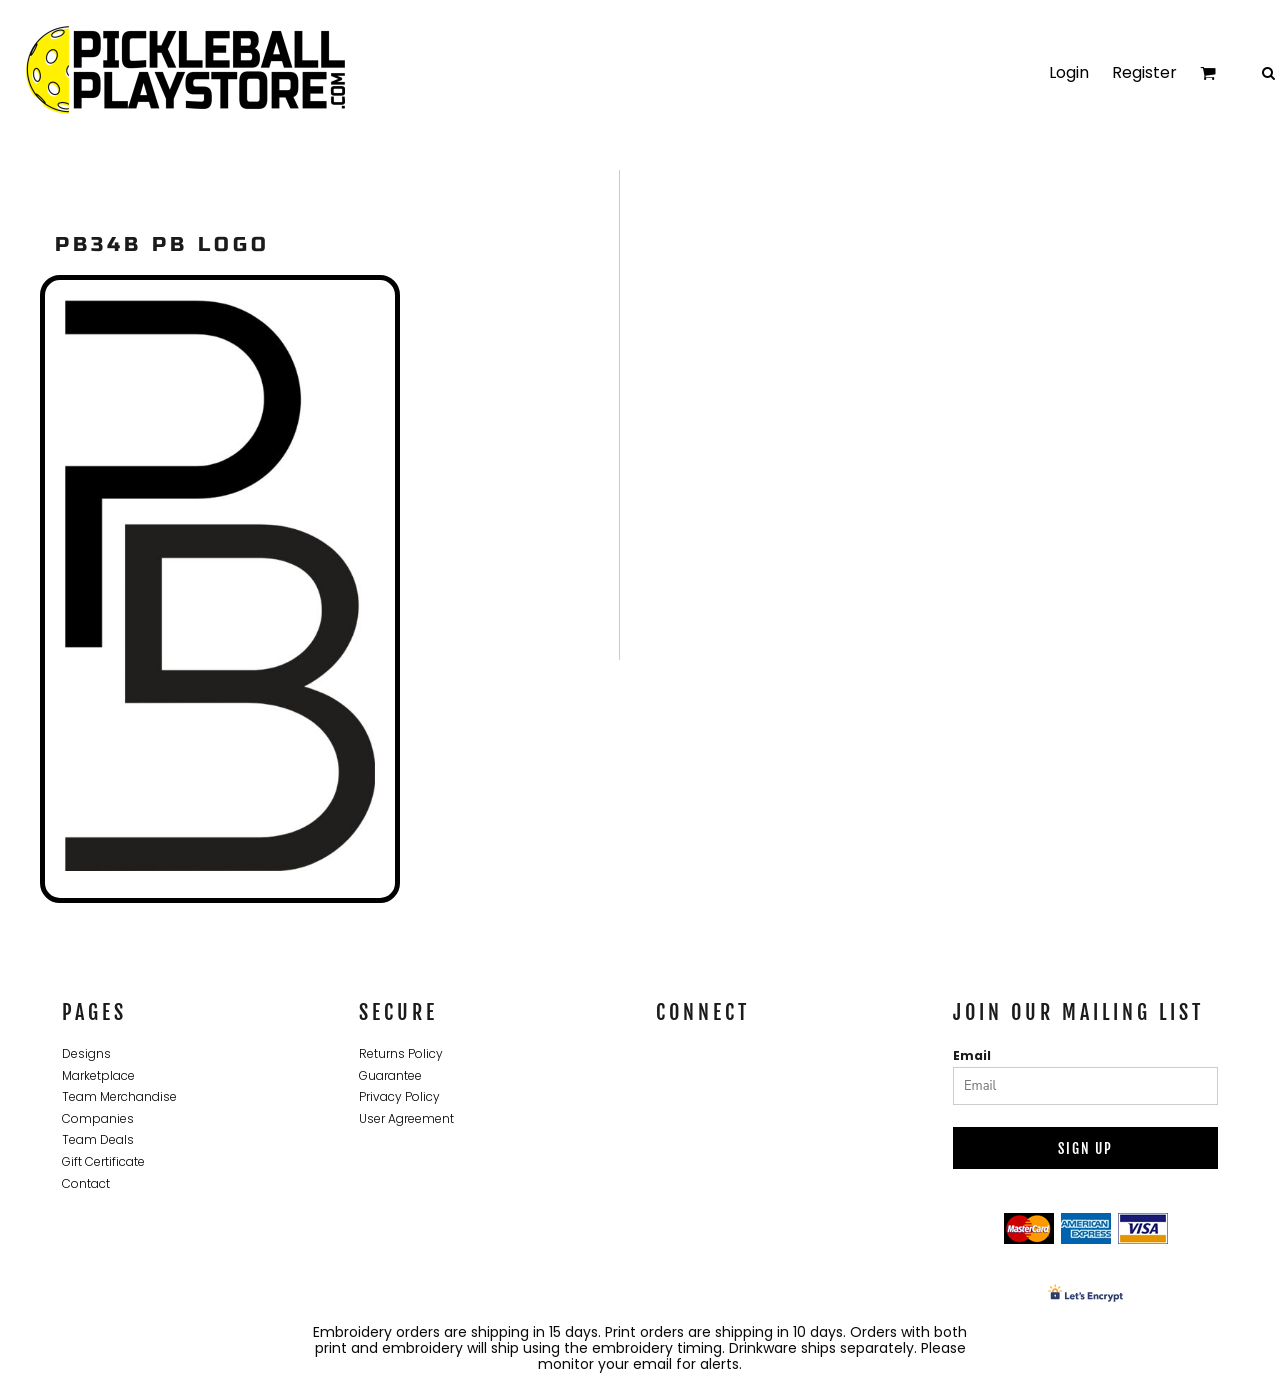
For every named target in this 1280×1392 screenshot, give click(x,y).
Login (1069, 72)
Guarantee (390, 1075)
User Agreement (406, 1118)
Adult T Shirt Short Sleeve (621, 627)
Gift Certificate (103, 1161)
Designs (86, 1053)
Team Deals (98, 1139)
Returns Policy (401, 1053)
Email (972, 1055)
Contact (86, 1183)
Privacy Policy (399, 1096)
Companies (98, 1118)
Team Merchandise (119, 1096)
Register (1144, 72)
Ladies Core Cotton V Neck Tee (1031, 627)
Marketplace (98, 1075)
